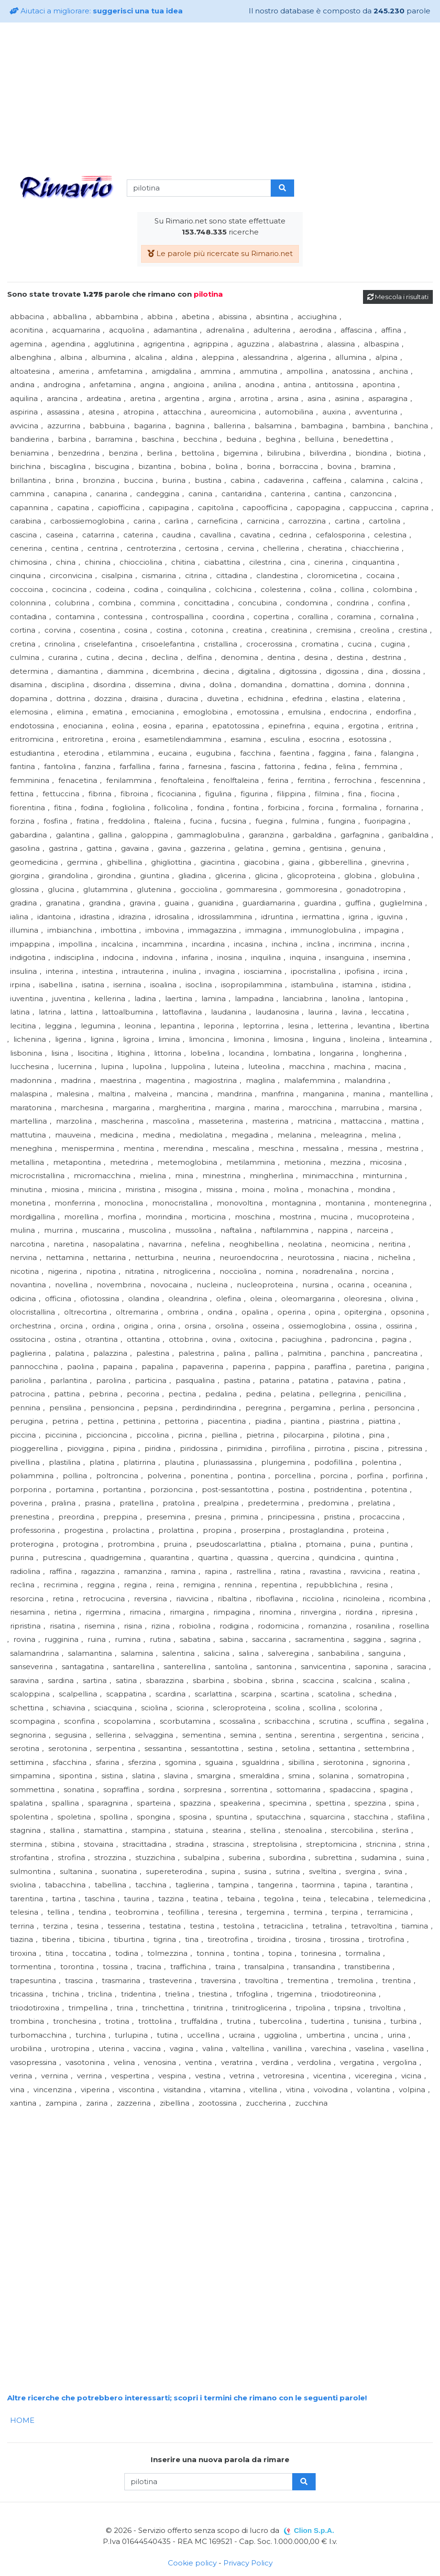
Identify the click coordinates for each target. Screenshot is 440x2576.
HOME (22, 2420)
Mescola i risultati (398, 297)
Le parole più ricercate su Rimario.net (220, 253)
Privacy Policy (248, 2562)
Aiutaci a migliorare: (96, 10)
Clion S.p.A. (314, 2530)
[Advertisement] (220, 97)
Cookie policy (192, 2562)
